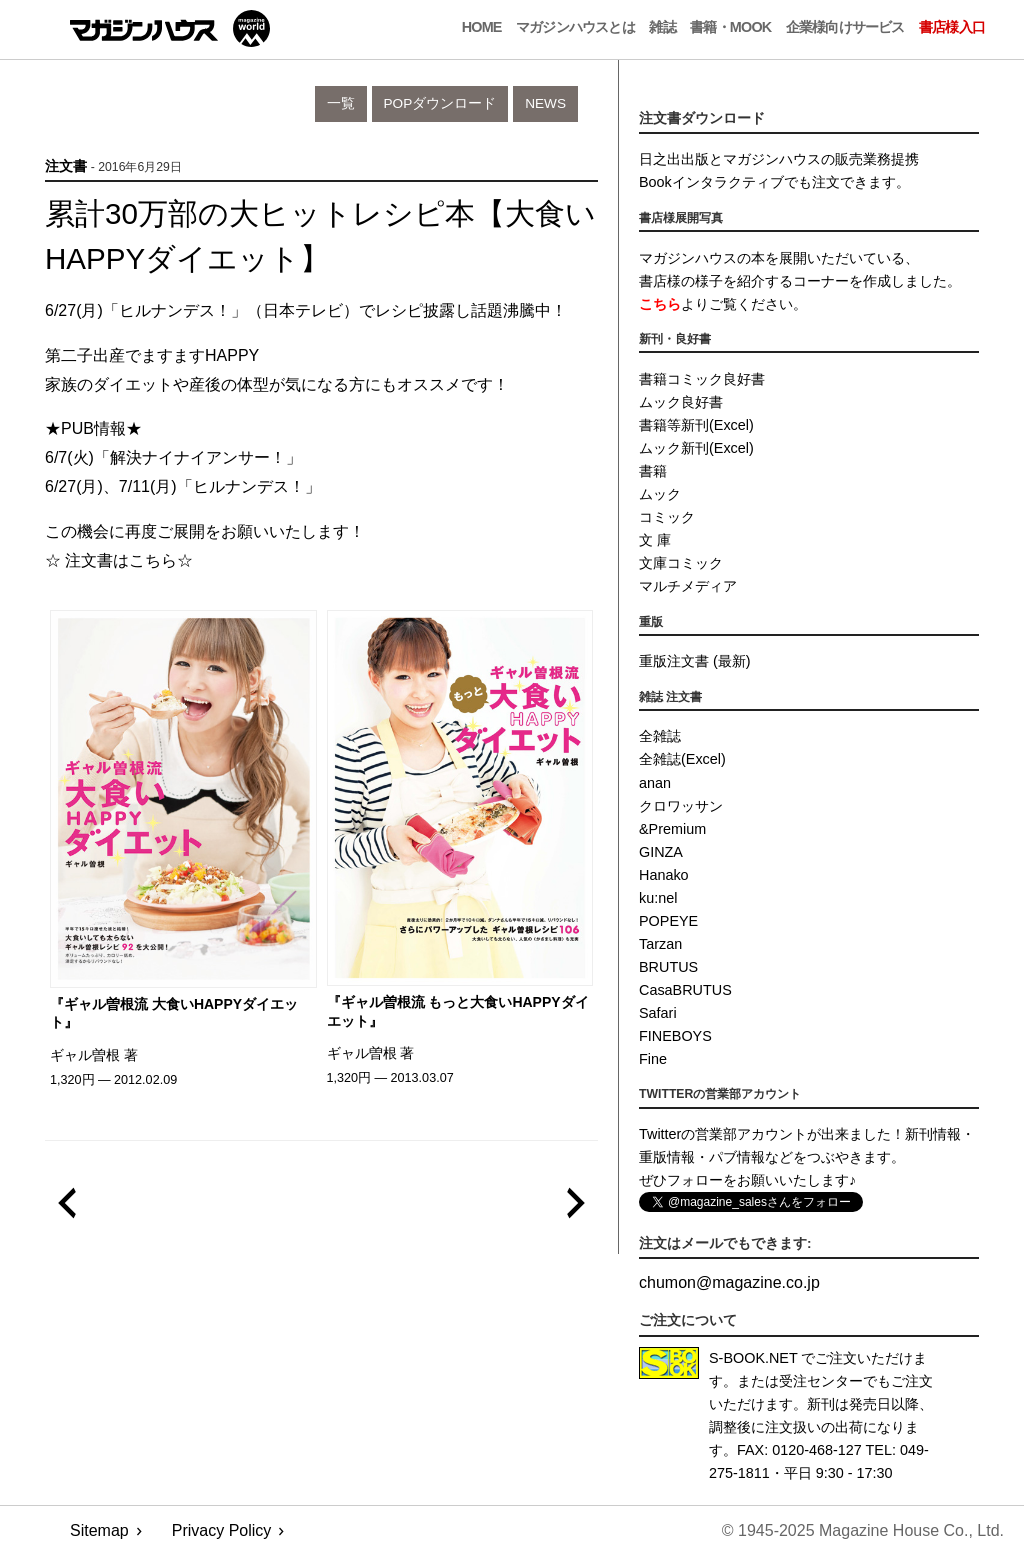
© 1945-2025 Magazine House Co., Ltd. (863, 1530)
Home (482, 27)
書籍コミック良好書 (702, 379)
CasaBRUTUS (685, 990)
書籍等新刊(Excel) (696, 425)
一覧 (341, 103)
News (545, 103)
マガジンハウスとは (575, 27)
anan (655, 783)
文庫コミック (681, 563)
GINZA (661, 852)
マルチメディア (688, 586)
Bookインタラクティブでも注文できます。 (774, 182)
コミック (667, 517)
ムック (660, 494)
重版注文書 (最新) (695, 661)
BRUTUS (668, 967)
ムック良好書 (681, 402)
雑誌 (662, 27)
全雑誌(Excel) (682, 759)
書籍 (653, 471)
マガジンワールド (170, 28)
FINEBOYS (675, 1036)
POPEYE (668, 921)
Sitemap (99, 1530)
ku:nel (658, 898)
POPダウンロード (440, 103)
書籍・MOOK (730, 27)
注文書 (66, 166)
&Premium (672, 829)
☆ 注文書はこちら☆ (119, 560)
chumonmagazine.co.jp (729, 1282)
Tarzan (660, 944)
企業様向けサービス (845, 27)
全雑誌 (660, 736)
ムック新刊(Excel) (696, 448)
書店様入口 (952, 27)
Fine (653, 1059)
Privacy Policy (222, 1530)
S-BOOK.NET (753, 1358)
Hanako (664, 875)
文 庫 (655, 540)
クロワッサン (681, 806)
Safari (658, 1013)
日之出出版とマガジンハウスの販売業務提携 (779, 159)
